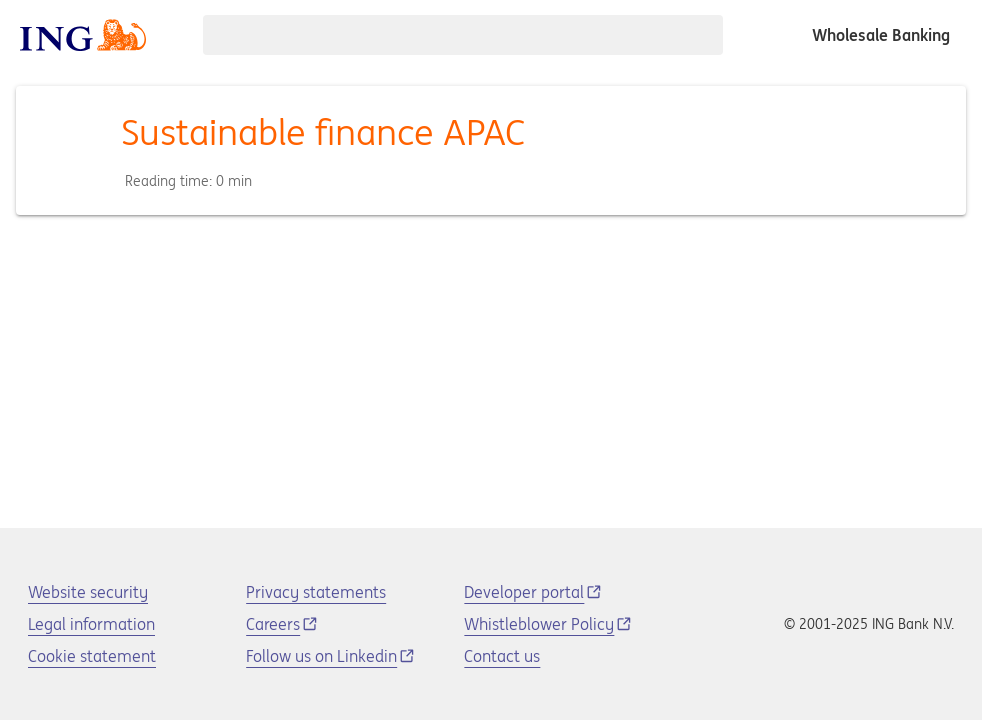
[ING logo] (83, 35)
